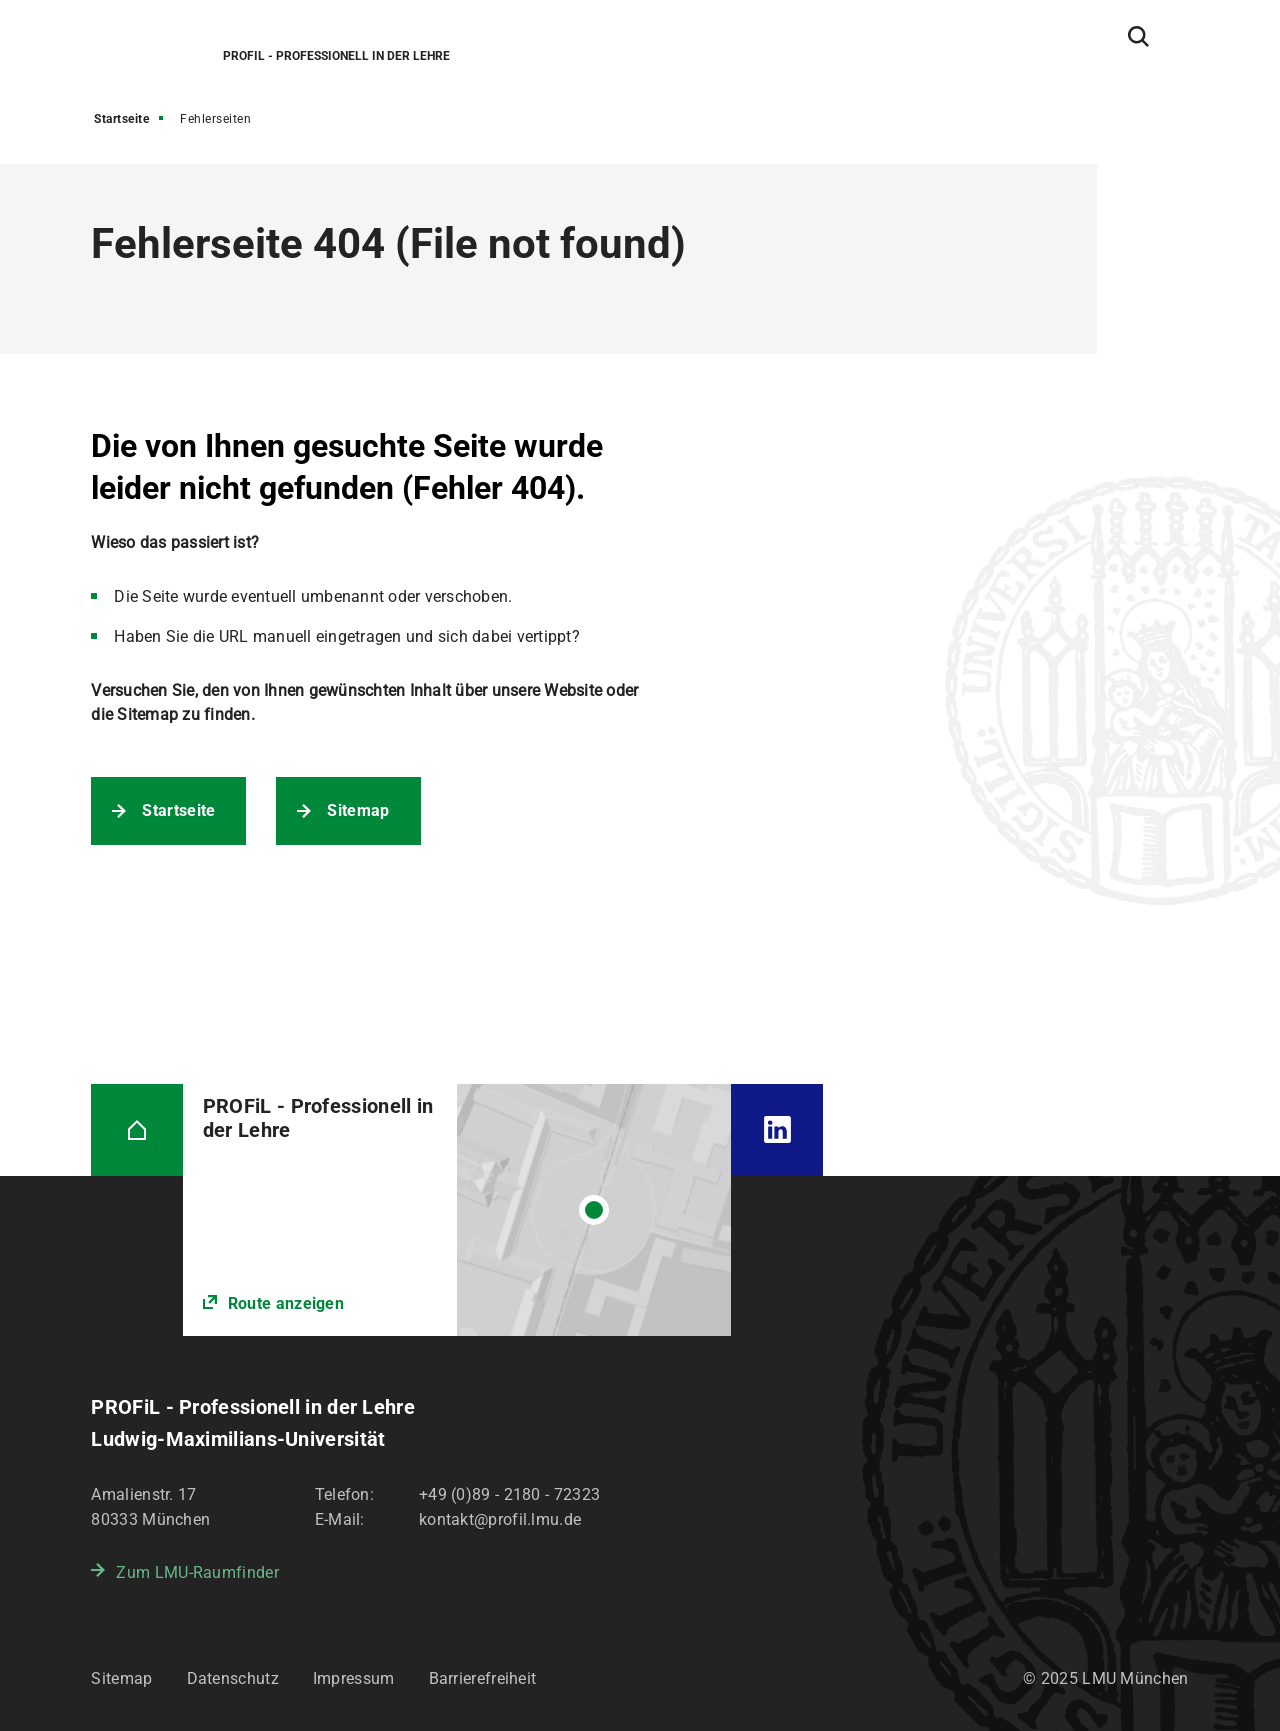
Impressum (354, 1678)
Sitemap (358, 810)
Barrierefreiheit (483, 1678)
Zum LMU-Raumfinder (197, 1572)
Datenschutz (233, 1678)
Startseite (121, 119)
